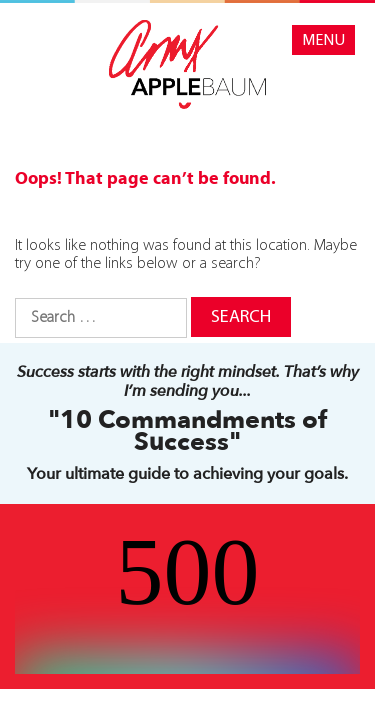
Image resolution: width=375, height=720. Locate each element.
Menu (323, 41)
